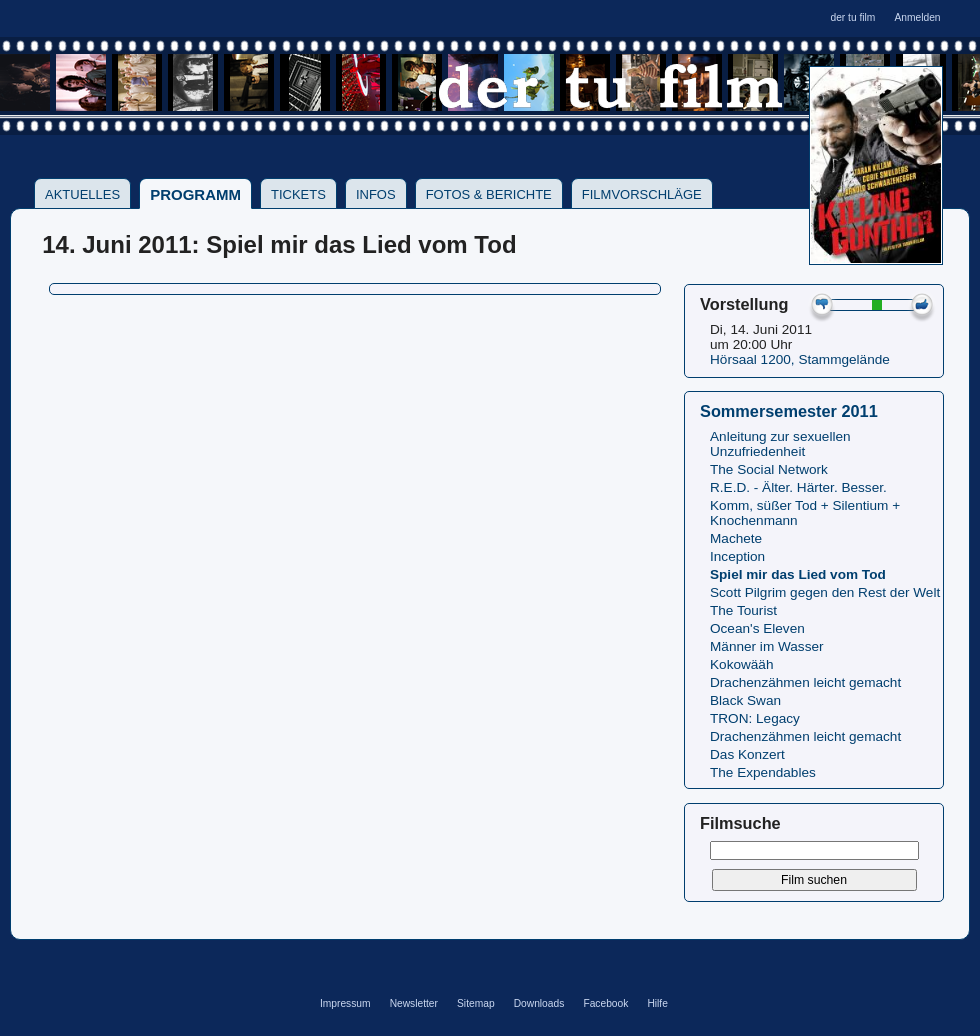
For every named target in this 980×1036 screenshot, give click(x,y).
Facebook (605, 1003)
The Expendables (763, 772)
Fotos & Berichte (489, 194)
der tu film (852, 17)
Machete (736, 538)
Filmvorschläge (642, 194)
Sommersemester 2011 (789, 411)
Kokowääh (741, 664)
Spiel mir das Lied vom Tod (798, 574)
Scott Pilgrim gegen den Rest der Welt (825, 592)
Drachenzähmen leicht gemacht (805, 682)
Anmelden (917, 17)
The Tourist (743, 610)
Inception (737, 556)
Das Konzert (747, 754)
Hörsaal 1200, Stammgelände (800, 359)
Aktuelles (82, 194)
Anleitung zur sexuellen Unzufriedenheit (780, 444)
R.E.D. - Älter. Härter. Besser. (798, 487)
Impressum (345, 1003)
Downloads (539, 1003)
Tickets (298, 194)
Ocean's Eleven (757, 628)
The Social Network (769, 469)
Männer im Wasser (767, 646)
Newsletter (414, 1003)
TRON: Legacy (755, 718)
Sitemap (476, 1003)
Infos (376, 194)
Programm (195, 194)
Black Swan (745, 700)
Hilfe (657, 1003)
